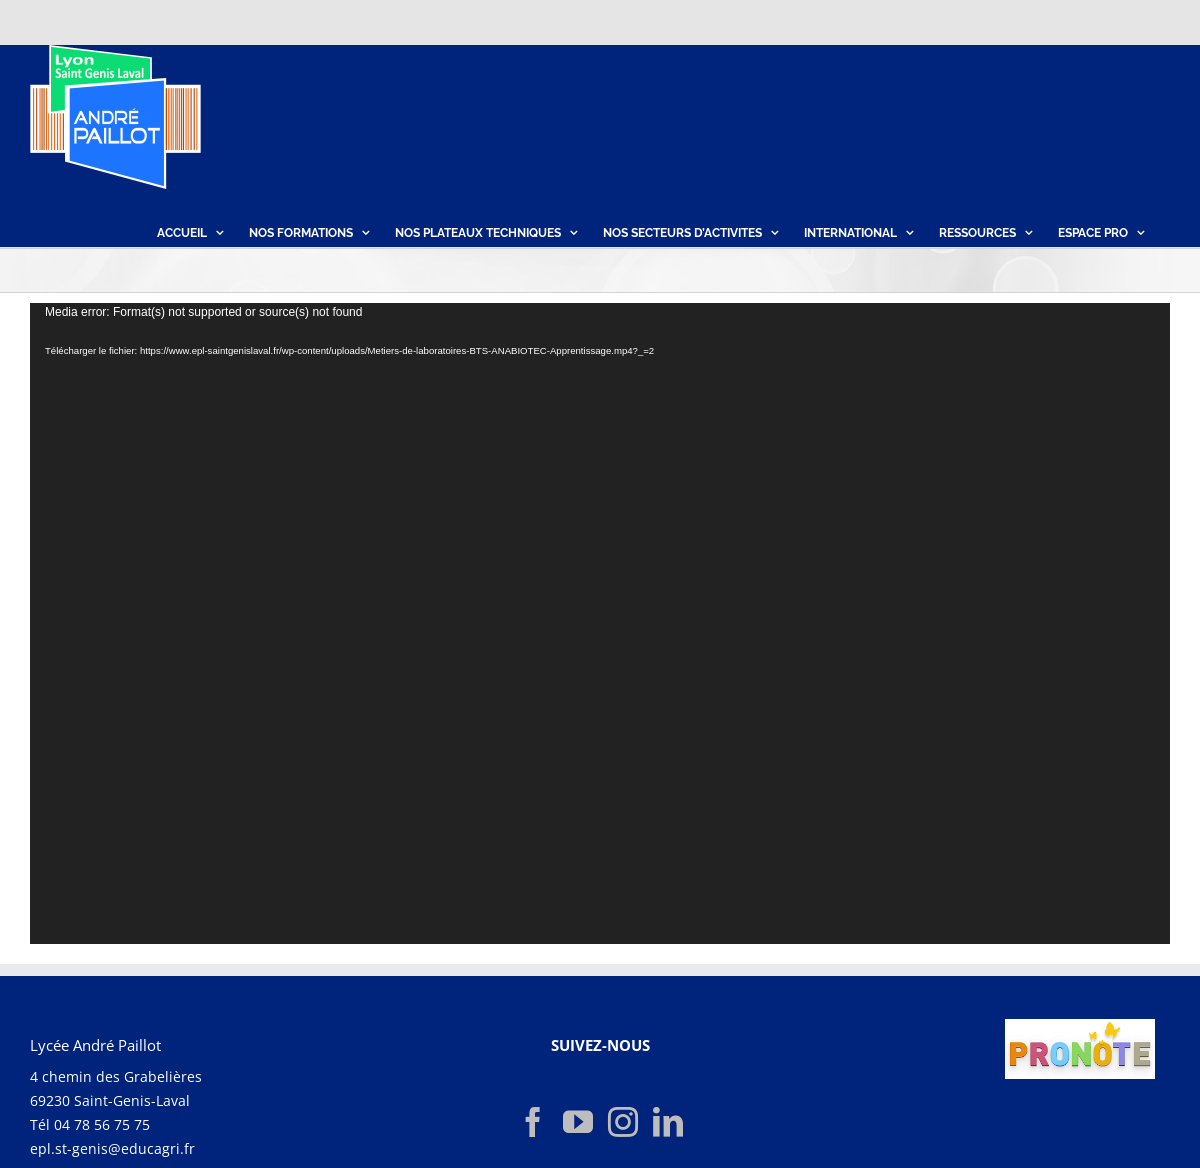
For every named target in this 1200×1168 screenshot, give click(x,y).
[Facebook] (533, 1121)
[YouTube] (578, 1121)
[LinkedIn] (668, 1121)
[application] (600, 622)
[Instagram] (623, 1121)
